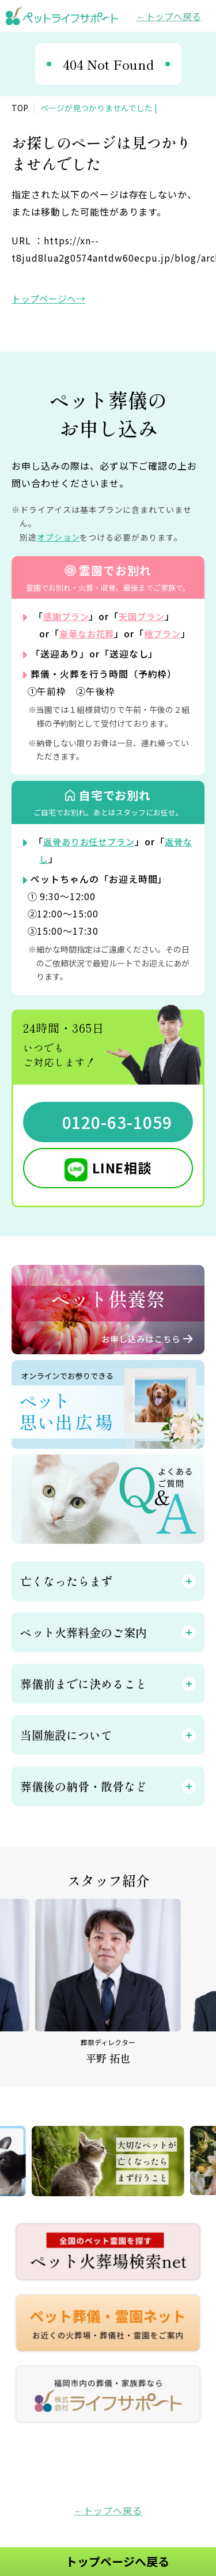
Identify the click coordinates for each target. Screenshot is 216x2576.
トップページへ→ (48, 298)
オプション (58, 537)
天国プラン (146, 616)
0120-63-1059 (117, 1139)
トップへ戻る (173, 16)
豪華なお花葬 (88, 633)
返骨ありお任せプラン (92, 859)
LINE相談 (122, 1185)
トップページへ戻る (117, 2561)
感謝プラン (67, 616)
